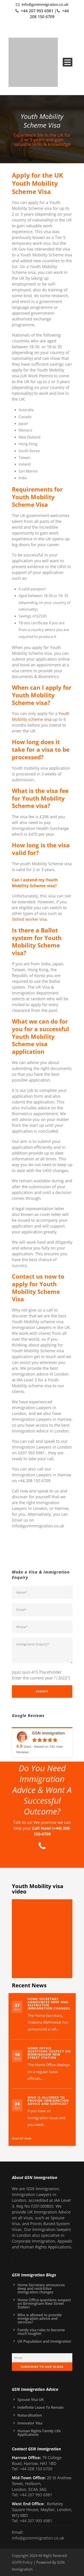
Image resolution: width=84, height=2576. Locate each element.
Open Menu (67, 62)
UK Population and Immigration (44, 2341)
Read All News (25, 2138)
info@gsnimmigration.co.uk (45, 4)
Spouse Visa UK (30, 2399)
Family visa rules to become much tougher (41, 2331)
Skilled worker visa (29, 919)
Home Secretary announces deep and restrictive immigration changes (49, 2003)
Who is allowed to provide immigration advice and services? (48, 2100)
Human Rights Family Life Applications (39, 2432)
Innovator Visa (29, 2423)
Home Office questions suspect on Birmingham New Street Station (49, 2053)
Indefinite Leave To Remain (40, 2407)
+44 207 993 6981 (37, 10)
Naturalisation (29, 2415)
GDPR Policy (22, 2562)
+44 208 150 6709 (35, 2468)
